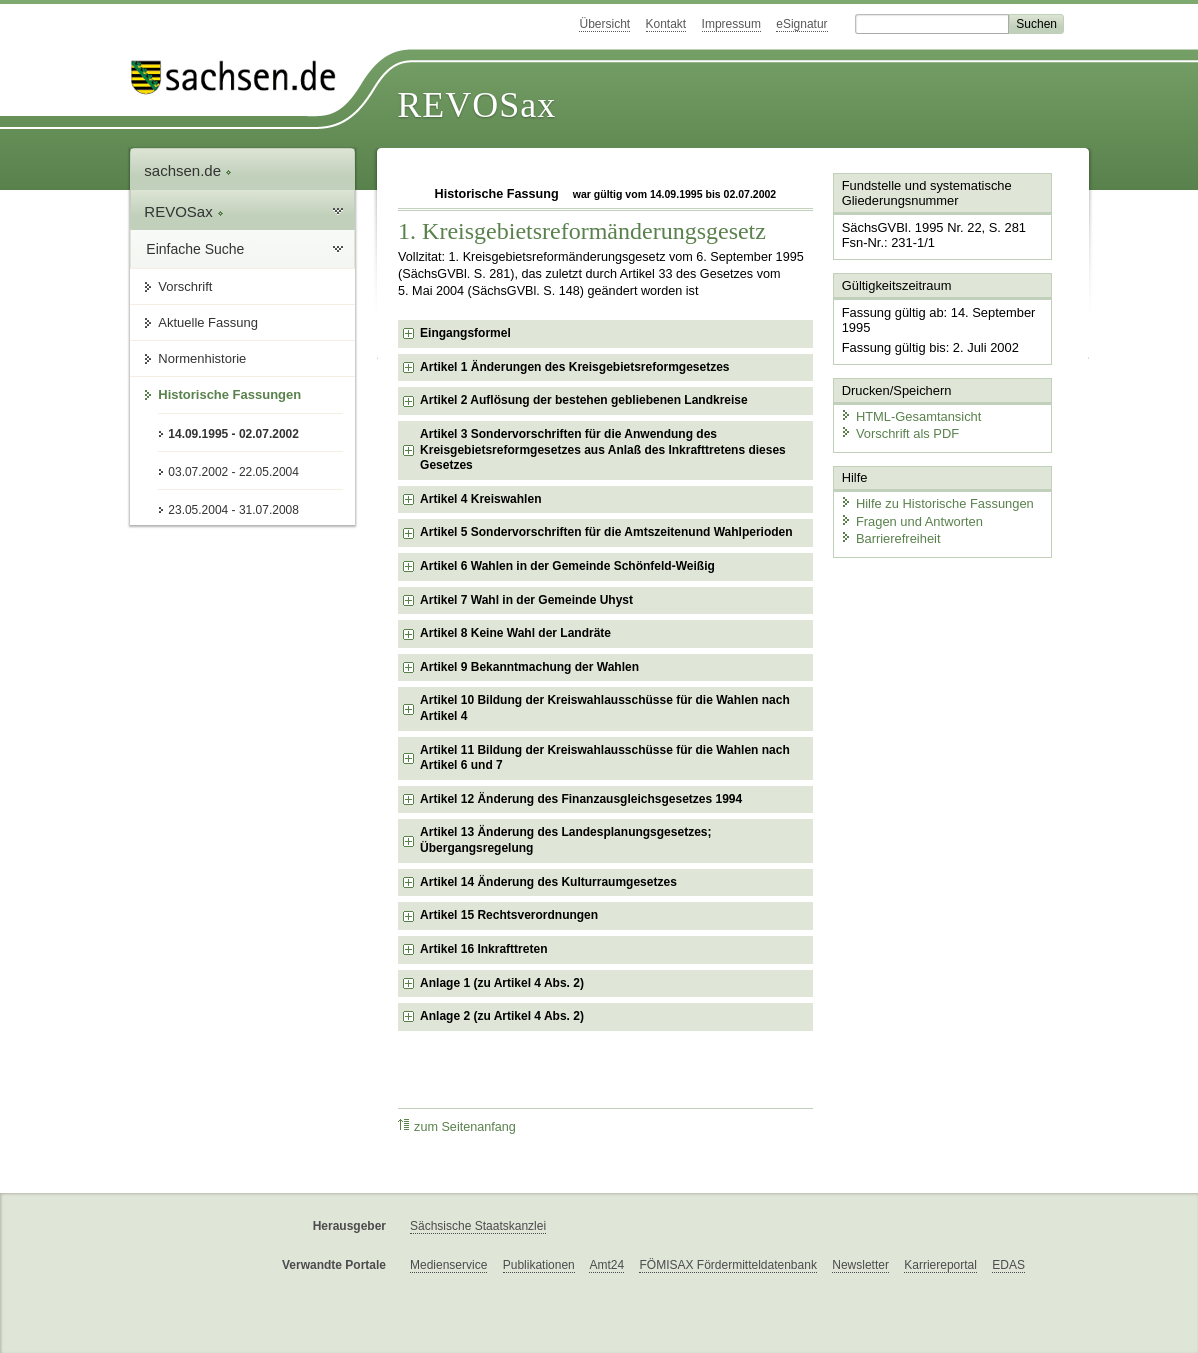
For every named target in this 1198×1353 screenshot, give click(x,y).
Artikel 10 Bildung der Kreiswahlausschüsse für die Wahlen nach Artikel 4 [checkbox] (605, 708)
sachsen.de (188, 170)
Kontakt (666, 24)
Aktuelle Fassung (208, 322)
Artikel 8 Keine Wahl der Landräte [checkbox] (515, 633)
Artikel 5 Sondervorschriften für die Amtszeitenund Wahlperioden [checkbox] (606, 532)
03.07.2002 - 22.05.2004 (233, 472)
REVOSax (476, 105)
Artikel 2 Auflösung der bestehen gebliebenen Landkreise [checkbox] (584, 400)
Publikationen (539, 1265)
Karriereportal (940, 1265)
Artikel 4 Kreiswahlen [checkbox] (480, 499)
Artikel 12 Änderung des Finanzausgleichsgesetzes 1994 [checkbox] (581, 799)
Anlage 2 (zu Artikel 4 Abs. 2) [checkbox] (502, 1016)
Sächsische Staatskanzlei (478, 1226)
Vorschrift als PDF (899, 432)
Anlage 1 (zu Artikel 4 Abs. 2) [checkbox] (502, 983)
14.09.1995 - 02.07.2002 (233, 434)
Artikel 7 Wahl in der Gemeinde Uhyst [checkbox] (526, 600)
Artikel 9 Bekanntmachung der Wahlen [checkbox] (529, 667)
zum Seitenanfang (457, 1126)
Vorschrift (185, 286)
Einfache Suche (195, 249)
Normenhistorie (202, 358)
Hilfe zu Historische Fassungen (936, 502)
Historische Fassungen (229, 394)
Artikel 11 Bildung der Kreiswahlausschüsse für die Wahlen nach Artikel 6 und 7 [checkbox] (605, 758)
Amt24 (606, 1265)
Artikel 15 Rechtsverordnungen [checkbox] (509, 915)
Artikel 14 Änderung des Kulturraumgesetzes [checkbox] (548, 882)
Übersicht (604, 24)
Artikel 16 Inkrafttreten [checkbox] (483, 949)
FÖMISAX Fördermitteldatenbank (727, 1265)
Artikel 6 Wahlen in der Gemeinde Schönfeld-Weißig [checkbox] (567, 566)
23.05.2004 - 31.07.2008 (233, 510)
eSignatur (801, 24)
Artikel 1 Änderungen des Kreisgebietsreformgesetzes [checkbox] (574, 367)
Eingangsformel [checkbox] (465, 333)
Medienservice (448, 1265)
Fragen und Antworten (911, 519)
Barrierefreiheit (890, 537)
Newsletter (860, 1265)
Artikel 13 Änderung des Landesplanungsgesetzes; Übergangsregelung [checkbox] (565, 840)
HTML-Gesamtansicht (910, 415)
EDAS (1008, 1265)
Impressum (731, 24)
